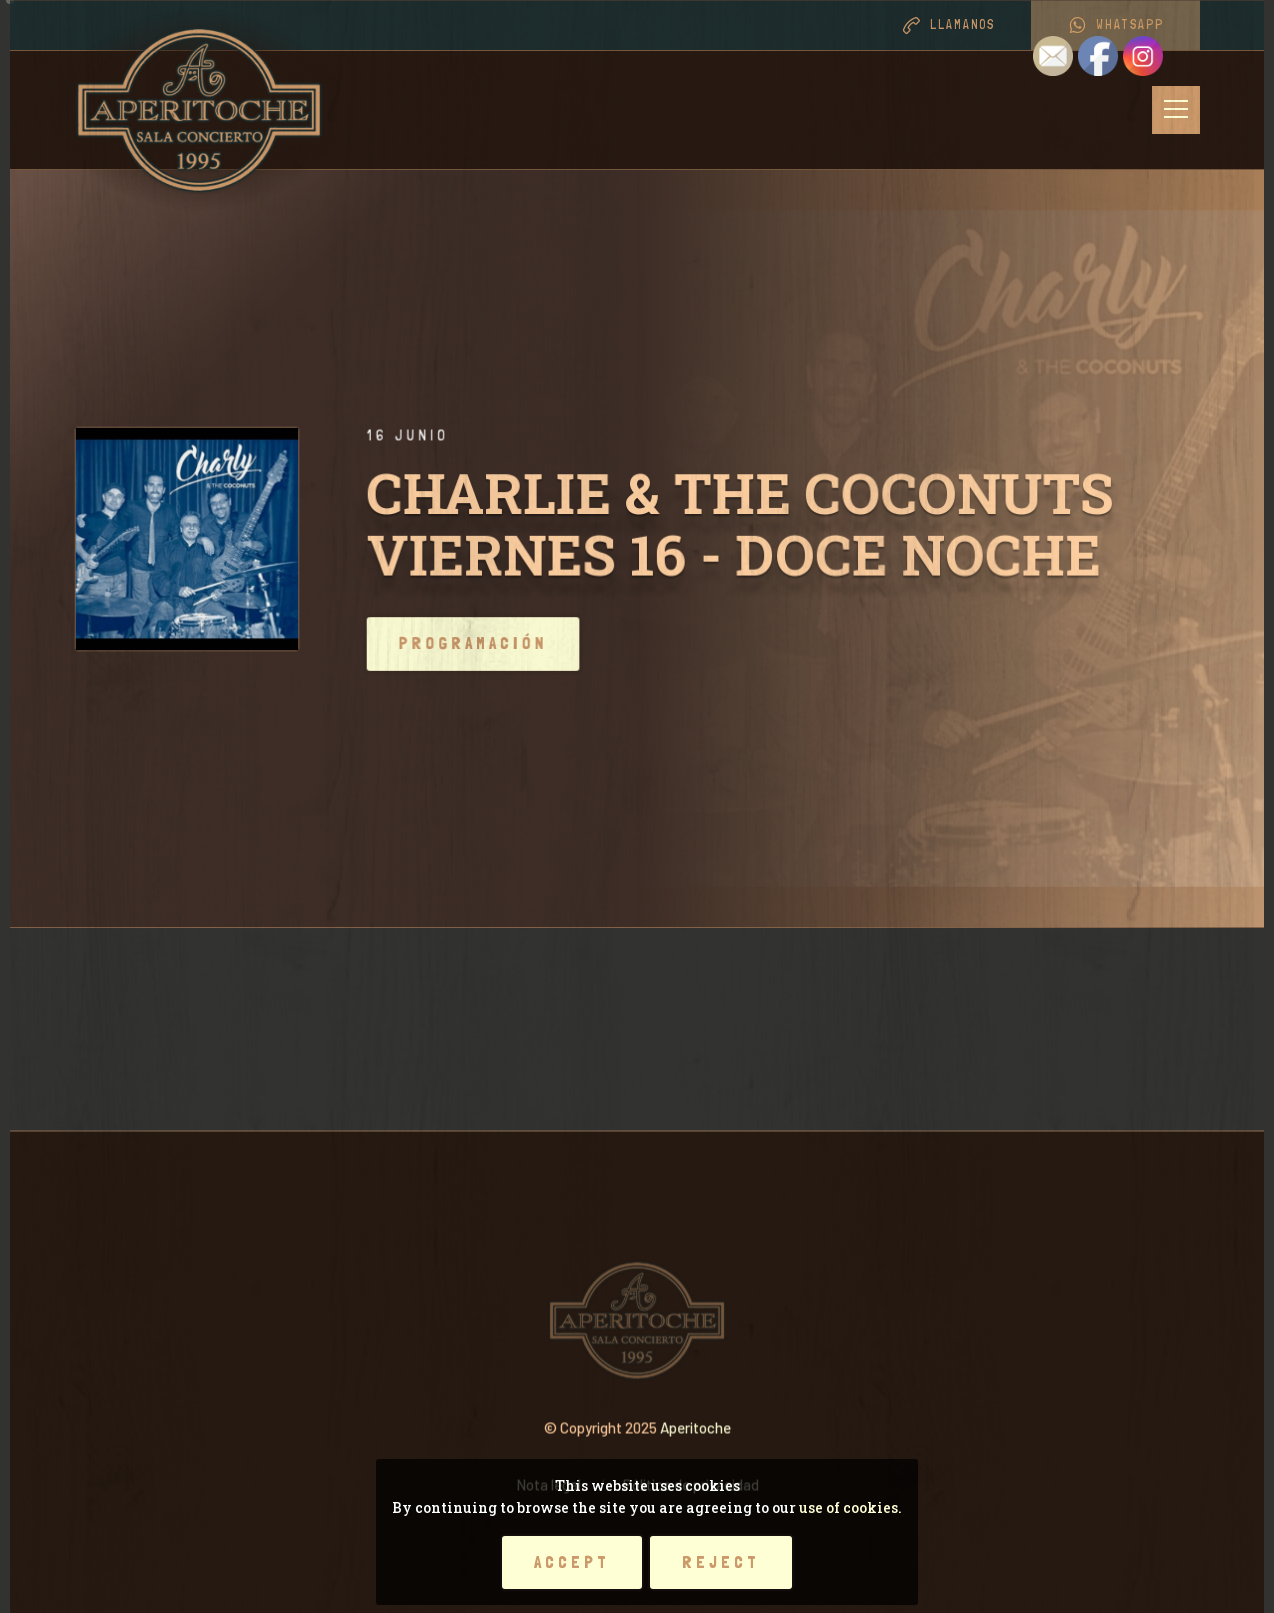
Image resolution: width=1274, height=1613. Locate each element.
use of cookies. (850, 1507)
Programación (519, 643)
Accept (572, 1562)
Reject (721, 1562)
